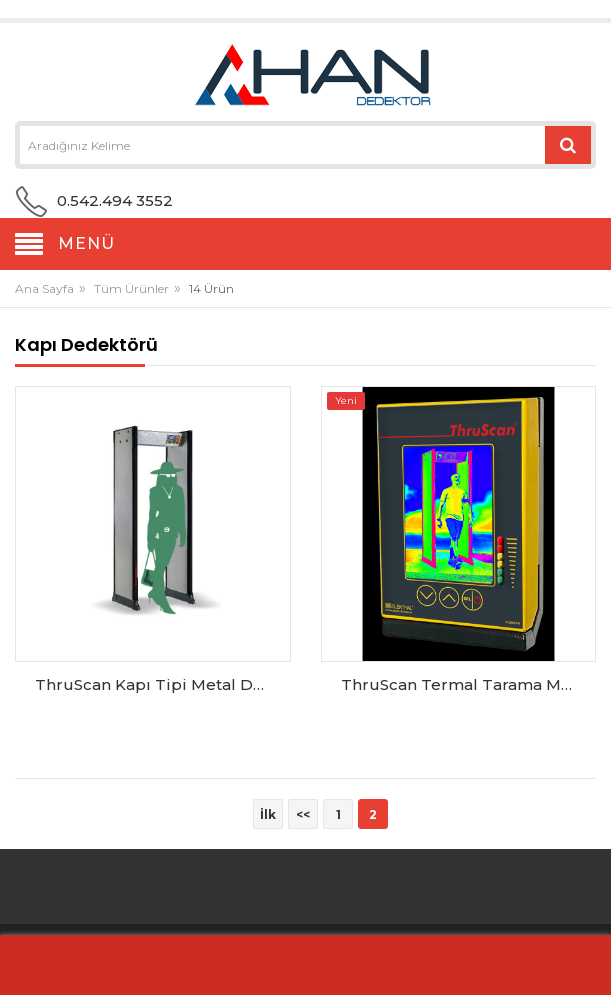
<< (303, 814)
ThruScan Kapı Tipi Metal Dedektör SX (158, 684)
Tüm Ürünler (131, 288)
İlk (268, 814)
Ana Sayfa (44, 288)
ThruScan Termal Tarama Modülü (464, 684)
